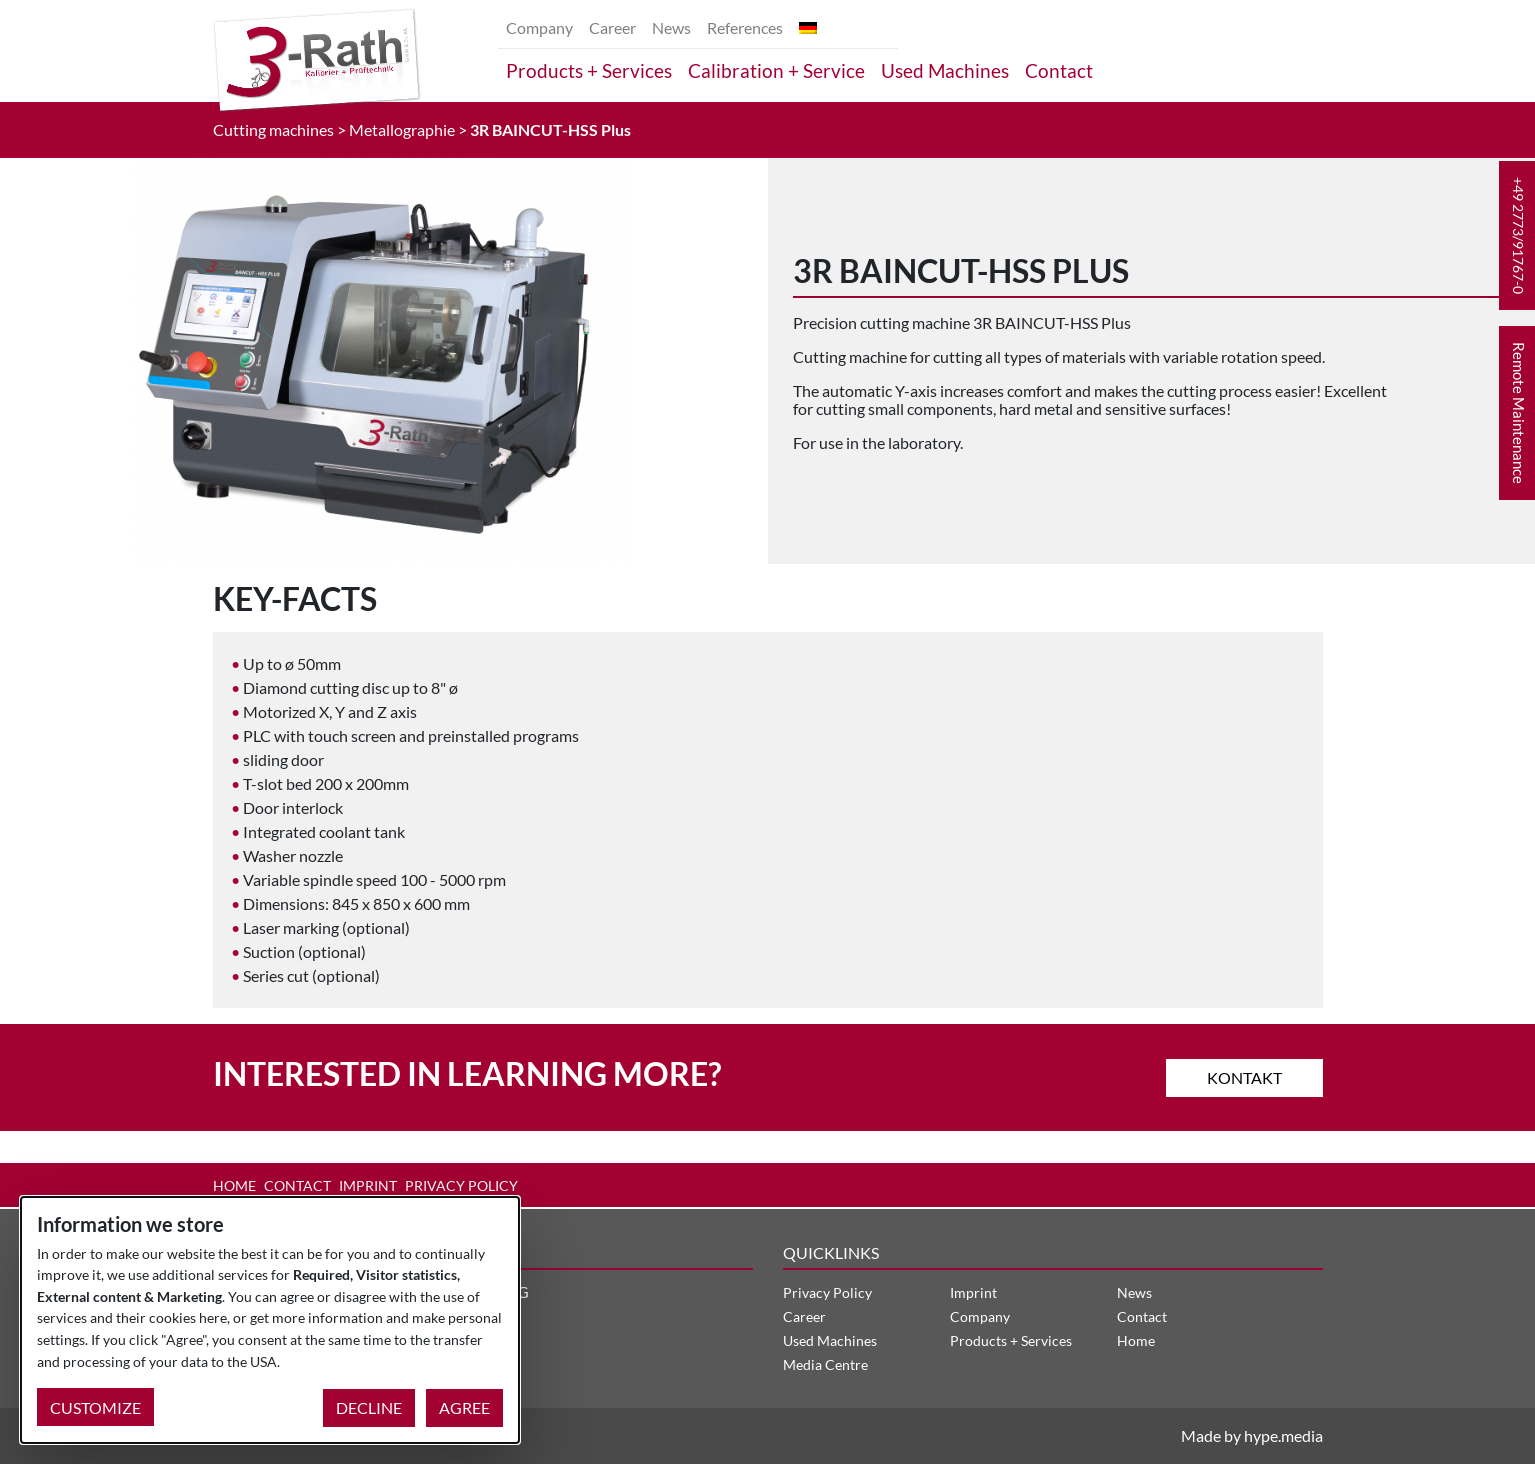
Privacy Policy (461, 1185)
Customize (95, 1407)
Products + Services (589, 70)
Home (234, 1185)
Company (539, 27)
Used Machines (945, 70)
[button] (1517, 235)
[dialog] (270, 1320)
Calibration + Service (776, 70)
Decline (369, 1407)
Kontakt (1244, 1076)
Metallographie (402, 129)
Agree (464, 1407)
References (745, 27)
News (671, 27)
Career (612, 27)
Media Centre (825, 1364)
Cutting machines (273, 129)
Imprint (368, 1185)
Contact (1059, 70)
